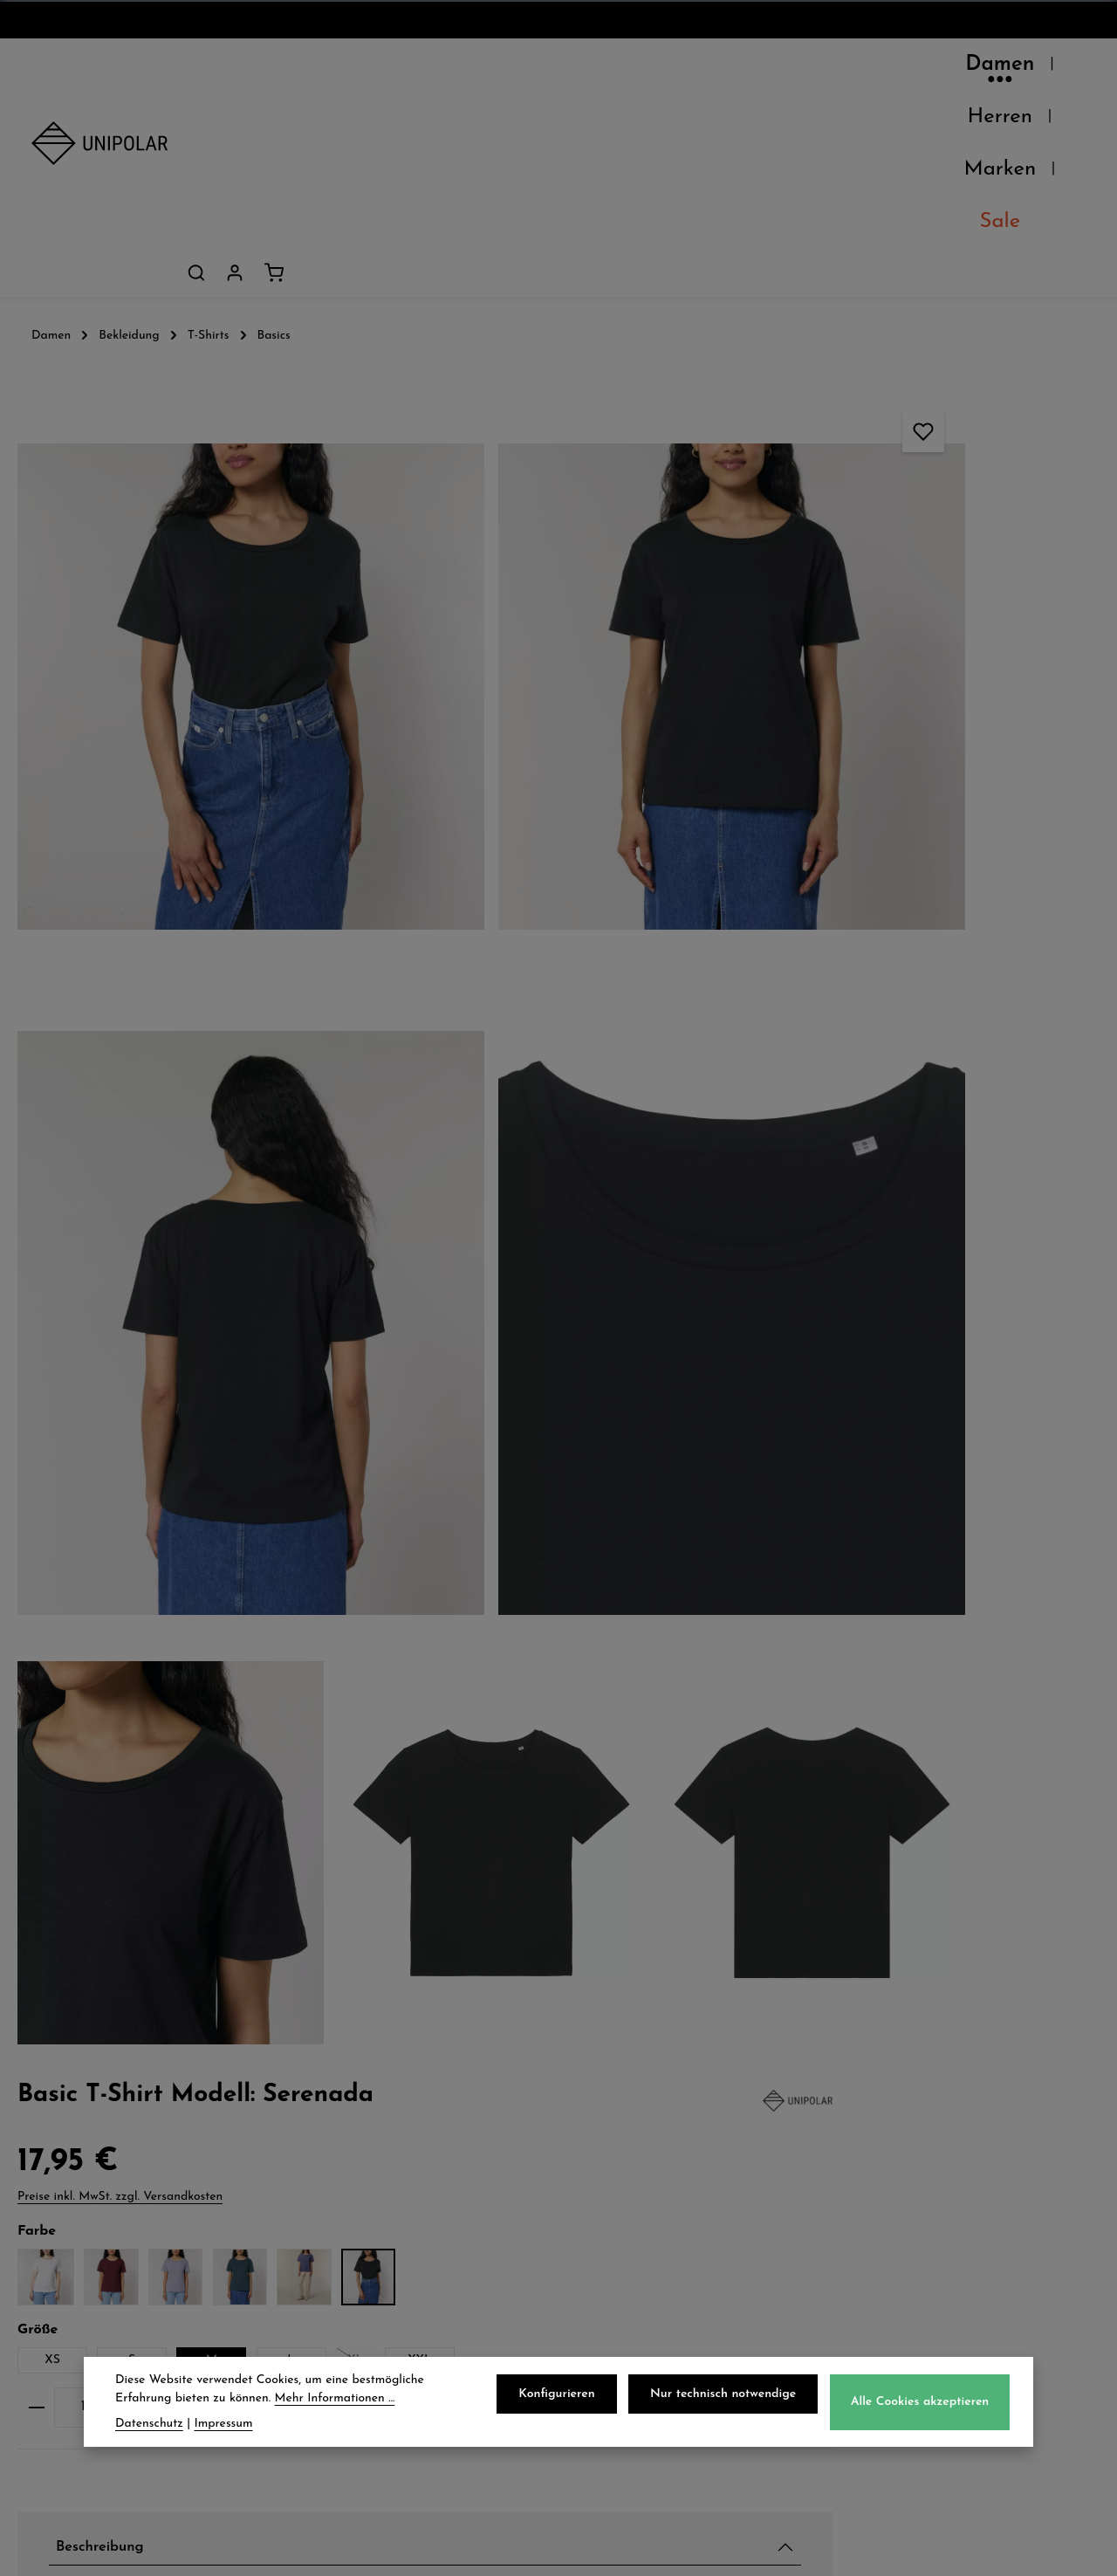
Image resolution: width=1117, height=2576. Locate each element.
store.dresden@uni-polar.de (975, 2275)
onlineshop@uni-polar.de (965, 2168)
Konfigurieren (568, 2395)
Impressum (632, 2249)
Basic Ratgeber (997, 1443)
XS (797, 539)
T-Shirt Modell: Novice (908, 1310)
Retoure (341, 2211)
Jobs (48, 2211)
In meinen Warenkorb (919, 676)
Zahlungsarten (368, 2172)
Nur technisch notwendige (730, 2395)
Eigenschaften (857, 1619)
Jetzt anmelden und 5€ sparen (558, 1971)
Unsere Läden (86, 2172)
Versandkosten (700, 2549)
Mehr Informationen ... (335, 2401)
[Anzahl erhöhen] (952, 620)
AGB (608, 2172)
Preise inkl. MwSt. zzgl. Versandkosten (864, 312)
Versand (342, 2134)
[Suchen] (989, 69)
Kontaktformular (934, 2355)
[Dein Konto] (1028, 69)
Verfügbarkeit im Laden (896, 1537)
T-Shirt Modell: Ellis (902, 1247)
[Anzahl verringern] (780, 620)
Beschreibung (854, 819)
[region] (372, 807)
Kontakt (62, 2249)
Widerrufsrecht (648, 2211)
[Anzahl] (827, 620)
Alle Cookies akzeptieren (922, 2404)
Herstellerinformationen (895, 1660)
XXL (846, 572)
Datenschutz (638, 2134)
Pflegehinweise (858, 1578)
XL (788, 575)
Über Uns (68, 2134)
